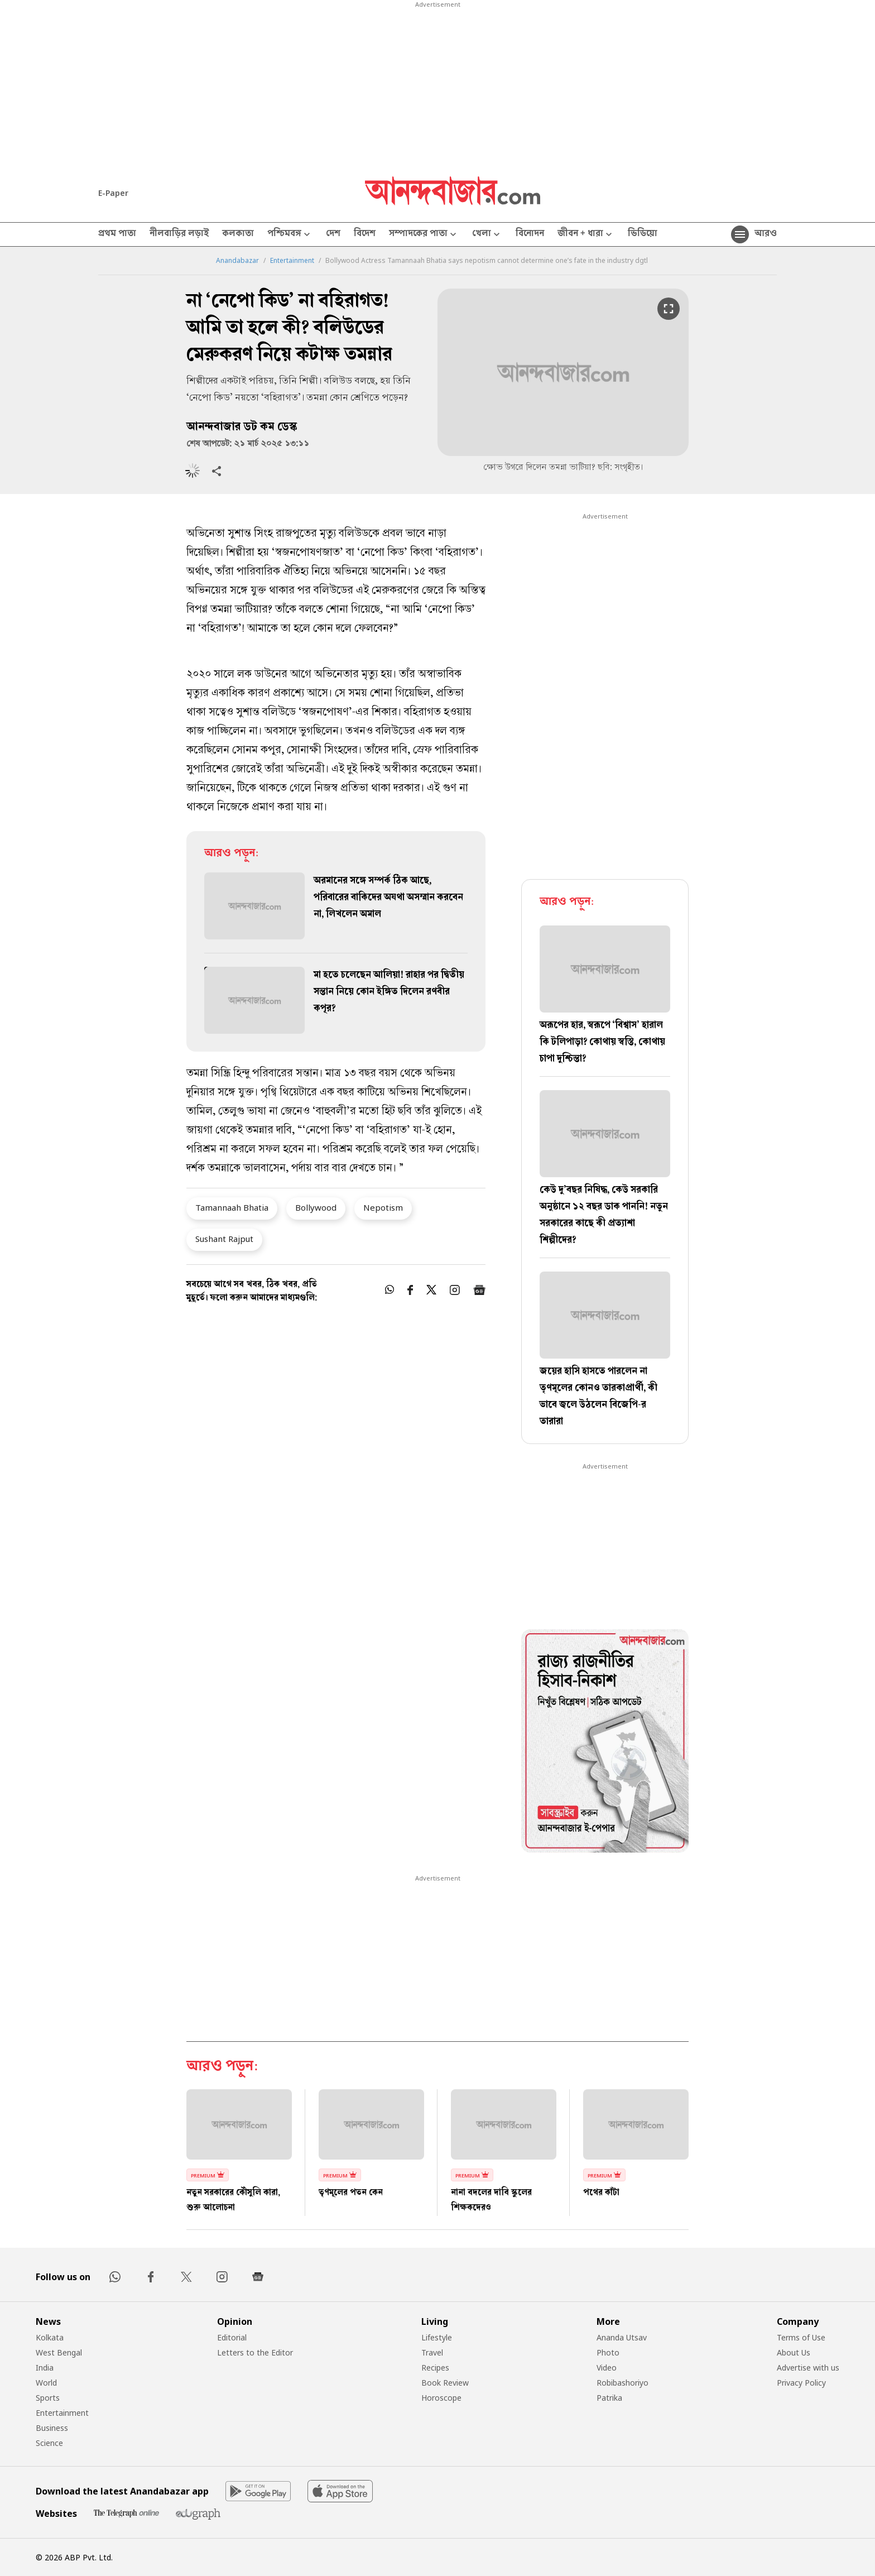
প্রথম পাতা (117, 234)
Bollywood (315, 1207)
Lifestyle (436, 2337)
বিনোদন (530, 234)
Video (607, 2367)
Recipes (435, 2367)
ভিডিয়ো (642, 234)
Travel (432, 2352)
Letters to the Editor (255, 2352)
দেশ (333, 234)
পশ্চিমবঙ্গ (289, 235)
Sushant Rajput (224, 1238)
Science (49, 2443)
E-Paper (113, 193)
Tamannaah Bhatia (231, 1207)
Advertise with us (808, 2367)
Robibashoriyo (622, 2382)
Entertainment (292, 260)
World (46, 2382)
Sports (48, 2397)
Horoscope (441, 2397)
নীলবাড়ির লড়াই (179, 234)
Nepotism (383, 1207)
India (45, 2367)
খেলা (487, 235)
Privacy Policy (801, 2382)
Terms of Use (801, 2337)
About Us (793, 2352)
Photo (608, 2352)
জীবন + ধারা (585, 235)
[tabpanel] (605, 1742)
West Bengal (59, 2352)
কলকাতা (238, 234)
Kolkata (50, 2337)
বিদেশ (365, 234)
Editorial (232, 2337)
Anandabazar (237, 260)
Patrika (609, 2397)
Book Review (445, 2382)
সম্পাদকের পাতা (424, 235)
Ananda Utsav (622, 2337)
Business (52, 2428)
